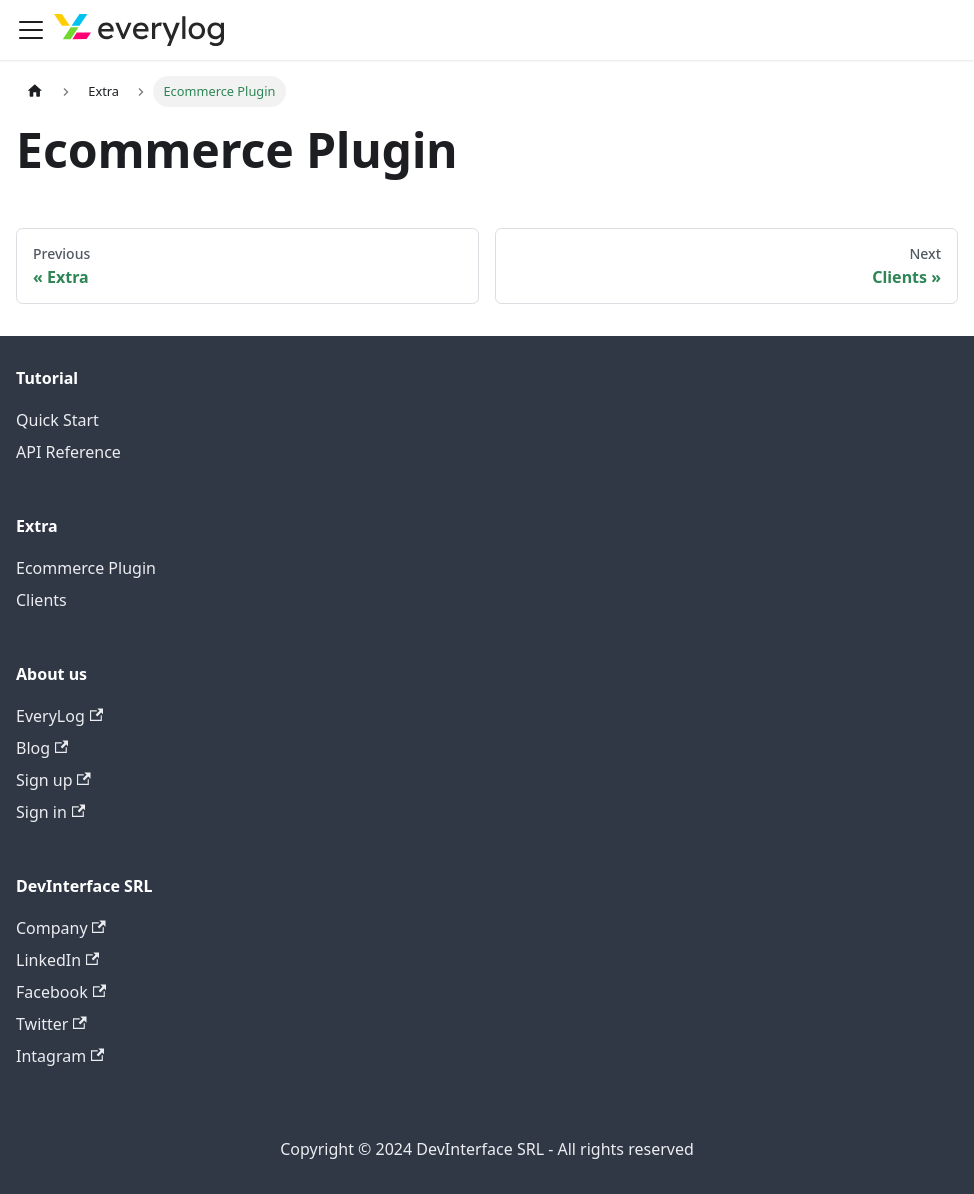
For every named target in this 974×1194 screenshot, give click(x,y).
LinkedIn (57, 960)
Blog (42, 748)
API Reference (68, 452)
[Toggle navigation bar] (31, 30)
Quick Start (57, 420)
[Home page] (35, 91)
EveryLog (59, 716)
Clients (41, 600)
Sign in (50, 812)
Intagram (60, 1056)
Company (61, 928)
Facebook (61, 992)
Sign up (53, 780)
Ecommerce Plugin (86, 568)
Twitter (51, 1024)
